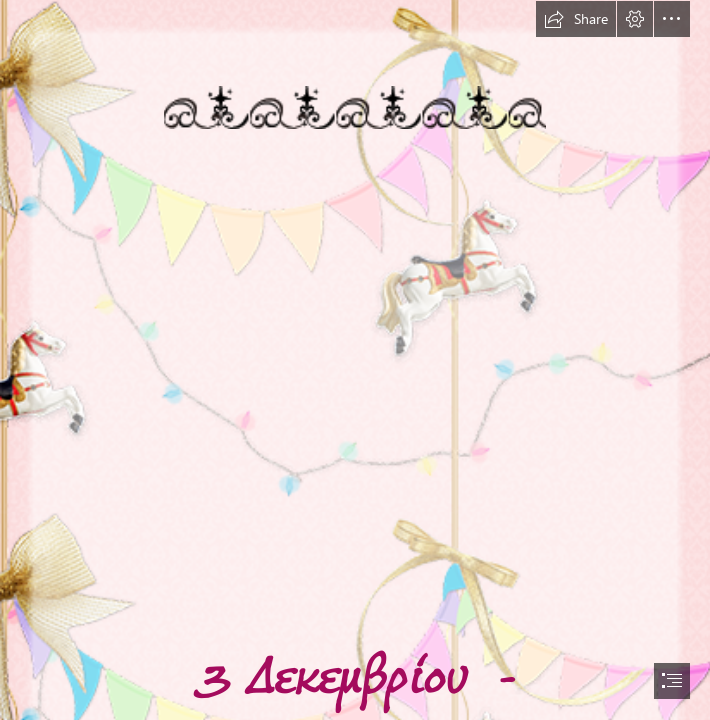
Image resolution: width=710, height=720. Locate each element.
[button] (576, 19)
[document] (355, 360)
